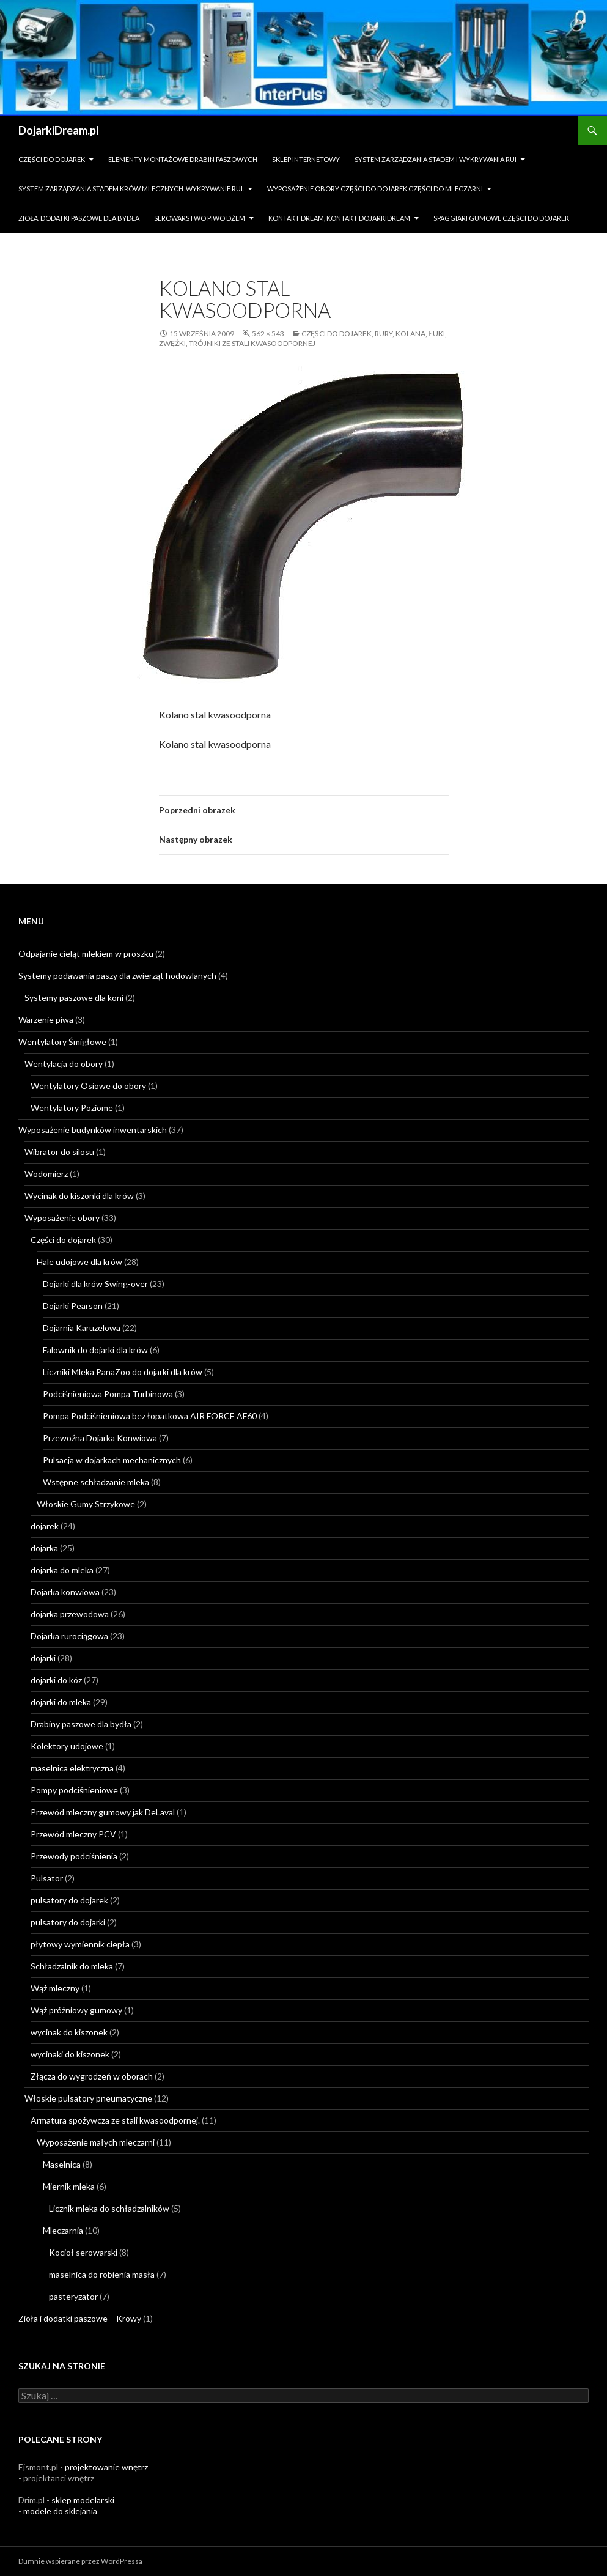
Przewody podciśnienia (74, 1856)
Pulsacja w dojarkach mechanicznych (112, 1460)
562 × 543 (268, 333)
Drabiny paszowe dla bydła (81, 1724)
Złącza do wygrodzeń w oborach (92, 2076)
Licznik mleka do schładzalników (109, 2208)
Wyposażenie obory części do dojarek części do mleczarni (375, 189)
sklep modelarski (82, 2500)
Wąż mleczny (55, 1988)
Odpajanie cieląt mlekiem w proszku (85, 953)
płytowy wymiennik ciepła (80, 1944)
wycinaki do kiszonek (70, 2054)
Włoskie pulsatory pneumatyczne (88, 2098)
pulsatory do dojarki (68, 1922)
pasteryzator (73, 2296)
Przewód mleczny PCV (73, 1834)
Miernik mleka (69, 2186)
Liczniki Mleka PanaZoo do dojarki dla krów (122, 1372)
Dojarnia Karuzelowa (81, 1328)
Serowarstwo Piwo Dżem (199, 218)
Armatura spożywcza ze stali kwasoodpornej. (115, 2120)
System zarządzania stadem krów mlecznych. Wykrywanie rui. (131, 189)
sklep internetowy (306, 159)
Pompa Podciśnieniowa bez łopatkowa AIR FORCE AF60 (150, 1416)
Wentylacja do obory (63, 1063)
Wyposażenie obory (62, 1217)
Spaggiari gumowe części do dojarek (501, 218)
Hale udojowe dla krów (79, 1262)
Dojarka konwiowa (65, 1592)
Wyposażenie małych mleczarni (96, 2142)
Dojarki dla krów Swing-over (95, 1284)
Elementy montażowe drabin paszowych (182, 159)
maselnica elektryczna (72, 1768)
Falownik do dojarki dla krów (95, 1350)
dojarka (44, 1548)
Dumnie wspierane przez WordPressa (80, 2561)
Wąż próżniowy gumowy (76, 2010)
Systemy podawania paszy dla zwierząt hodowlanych (117, 975)
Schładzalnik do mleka (72, 1966)
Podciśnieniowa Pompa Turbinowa (108, 1394)
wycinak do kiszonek (69, 2032)
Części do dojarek (51, 159)
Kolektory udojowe (67, 1746)
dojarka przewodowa (70, 1614)
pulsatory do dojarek (69, 1900)
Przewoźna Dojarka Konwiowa (100, 1438)
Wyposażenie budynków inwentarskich (92, 1129)
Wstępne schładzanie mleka (96, 1482)
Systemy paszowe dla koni (73, 997)
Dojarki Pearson (73, 1306)
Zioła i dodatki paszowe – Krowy (79, 2318)
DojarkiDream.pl (58, 130)
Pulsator (47, 1878)
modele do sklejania (60, 2511)
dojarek (45, 1526)
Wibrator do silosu (59, 1151)
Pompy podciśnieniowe (74, 1790)
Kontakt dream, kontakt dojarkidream (339, 218)
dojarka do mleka (62, 1570)
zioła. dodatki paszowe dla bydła (78, 218)
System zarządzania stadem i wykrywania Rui (436, 159)
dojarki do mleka (61, 1702)
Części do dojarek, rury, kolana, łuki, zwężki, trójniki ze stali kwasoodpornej (303, 338)
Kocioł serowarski (83, 2252)
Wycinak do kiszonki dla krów (79, 1195)
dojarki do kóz (56, 1680)
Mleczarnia (63, 2230)
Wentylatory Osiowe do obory (88, 1085)
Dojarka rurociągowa (69, 1636)
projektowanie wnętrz (106, 2467)
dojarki (43, 1658)
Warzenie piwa (45, 1019)
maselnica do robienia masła (102, 2274)
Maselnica (62, 2164)
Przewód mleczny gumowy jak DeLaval (103, 1812)
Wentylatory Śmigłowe (62, 1041)
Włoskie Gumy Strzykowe (86, 1504)
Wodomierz (46, 1173)
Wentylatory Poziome (72, 1107)
